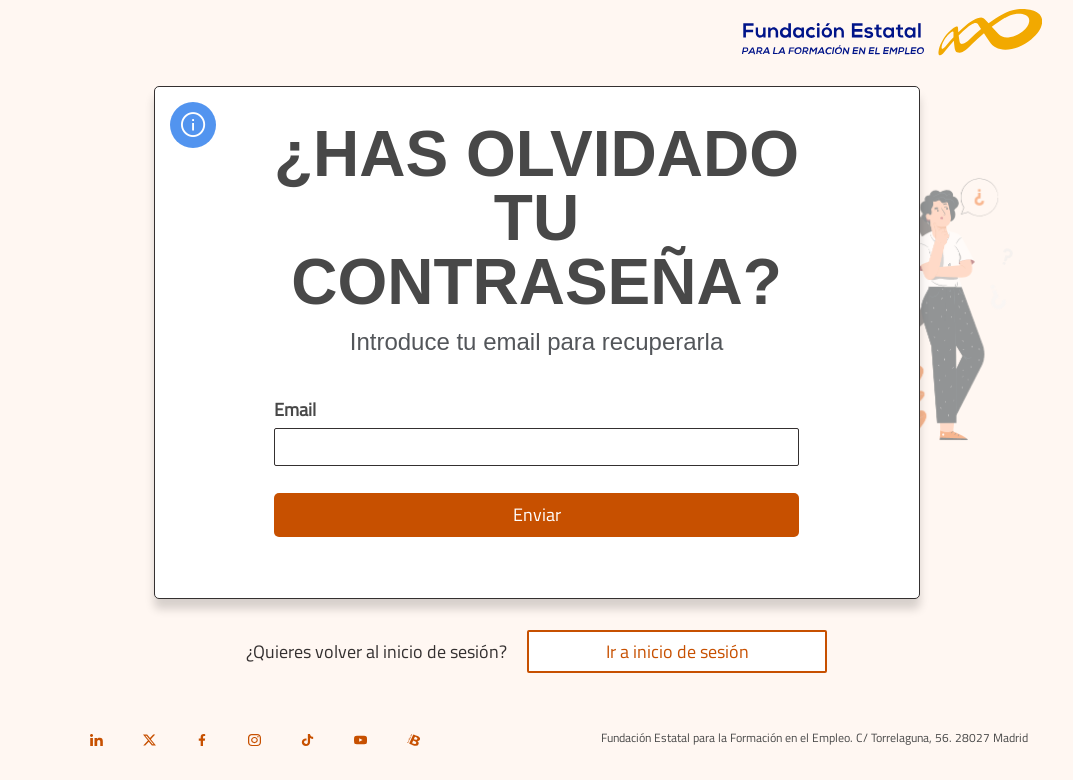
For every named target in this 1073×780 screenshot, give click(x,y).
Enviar (537, 514)
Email (295, 409)
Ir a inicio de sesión (677, 651)
